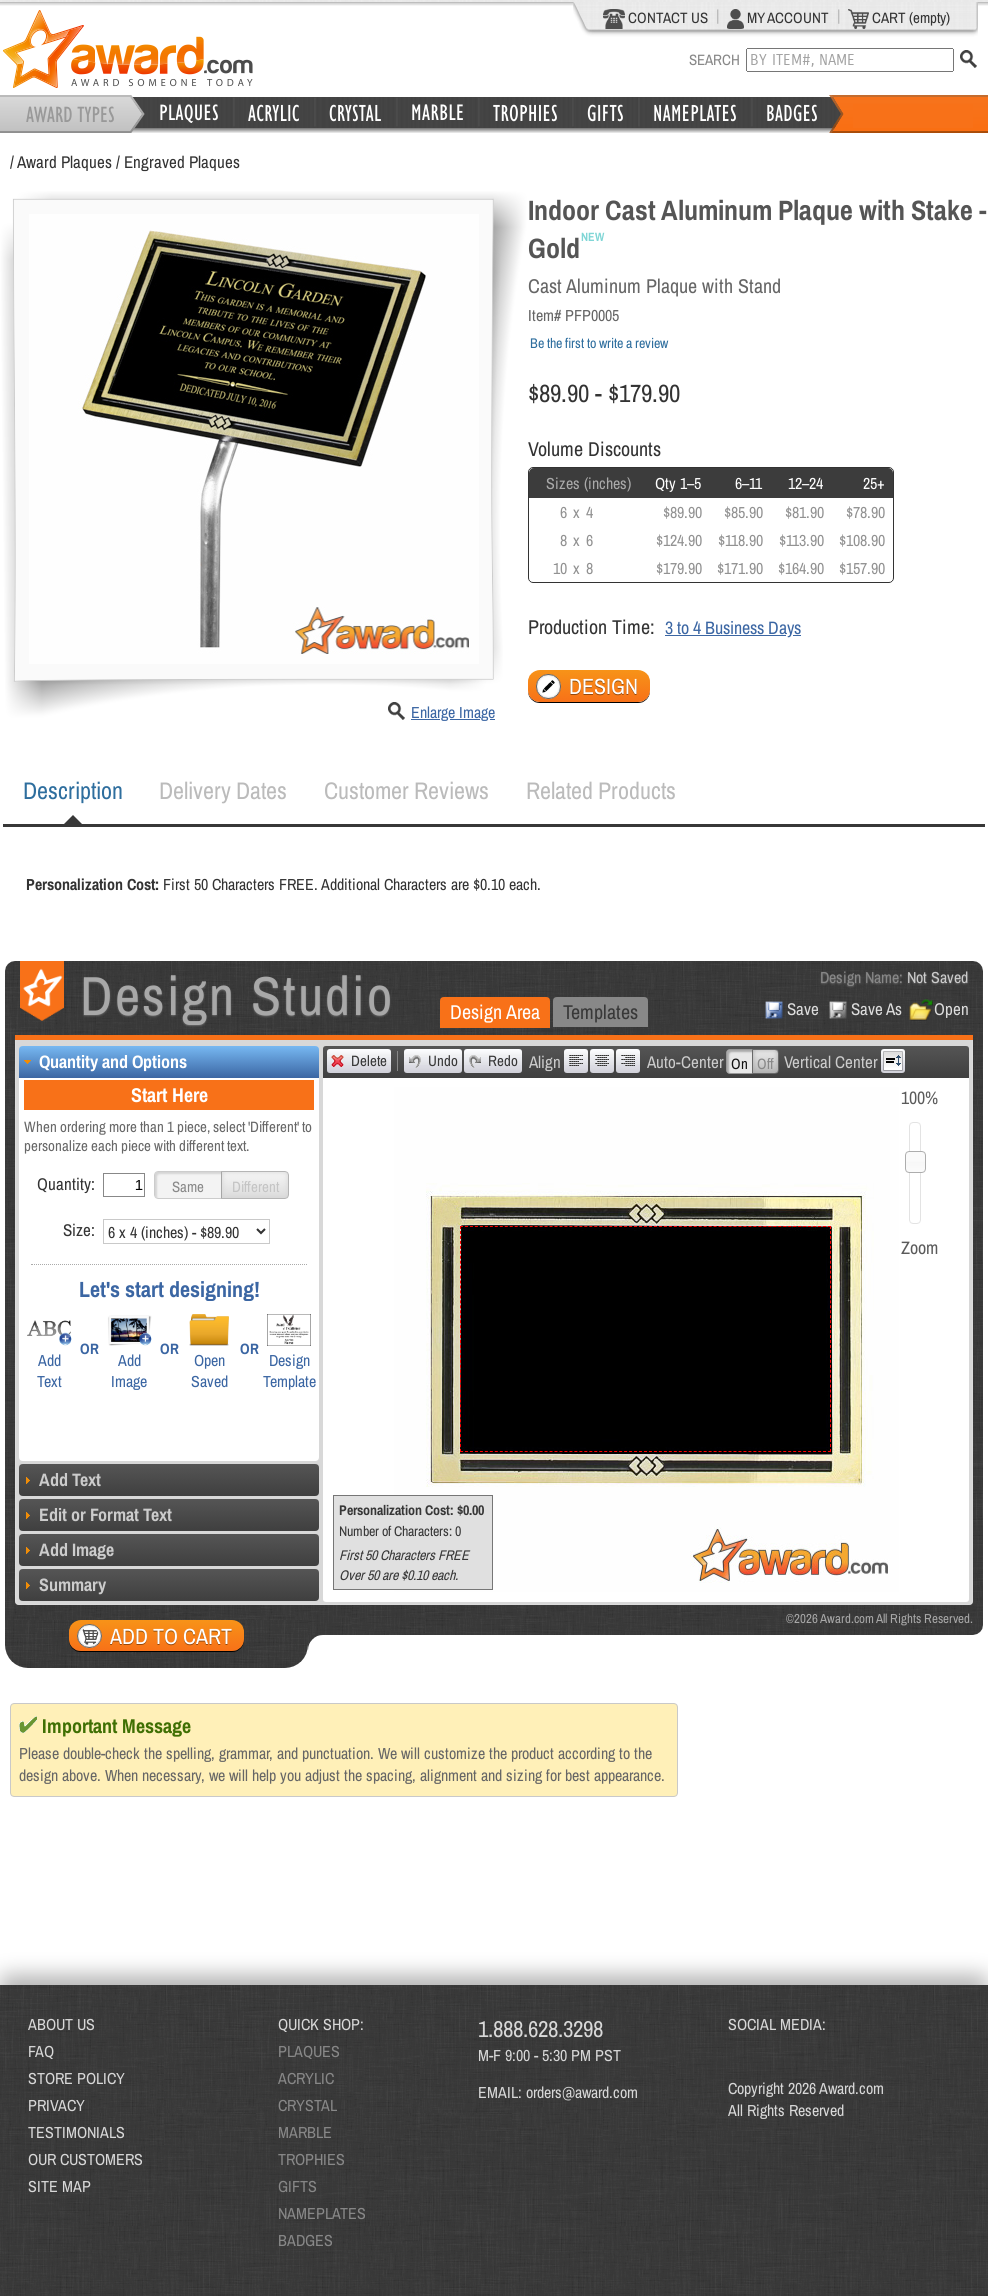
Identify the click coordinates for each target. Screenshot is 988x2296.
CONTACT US (655, 18)
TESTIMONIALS (76, 2132)
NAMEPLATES (322, 2213)
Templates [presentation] (600, 1011)
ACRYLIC (306, 2078)
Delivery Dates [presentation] (223, 790)
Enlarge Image (453, 712)
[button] (188, 1185)
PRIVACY (56, 2105)
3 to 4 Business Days (733, 627)
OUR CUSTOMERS (85, 2159)
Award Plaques (64, 161)
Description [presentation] (73, 790)
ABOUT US (61, 2024)
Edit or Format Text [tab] (95, 1514)
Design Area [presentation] (495, 1011)
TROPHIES (311, 2159)
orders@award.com (582, 2092)
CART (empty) (899, 18)
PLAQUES (309, 2051)
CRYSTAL (307, 2105)
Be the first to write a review (599, 343)
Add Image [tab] (66, 1549)
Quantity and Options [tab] (103, 1061)
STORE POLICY (76, 2078)
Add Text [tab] (60, 1479)
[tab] (73, 791)
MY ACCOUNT (778, 18)
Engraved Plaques (182, 161)
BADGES (305, 2240)
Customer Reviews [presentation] (406, 790)
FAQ (41, 2051)
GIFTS (297, 2186)
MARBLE (305, 2132)
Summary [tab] (62, 1584)
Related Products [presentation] (601, 790)
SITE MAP (59, 2186)
